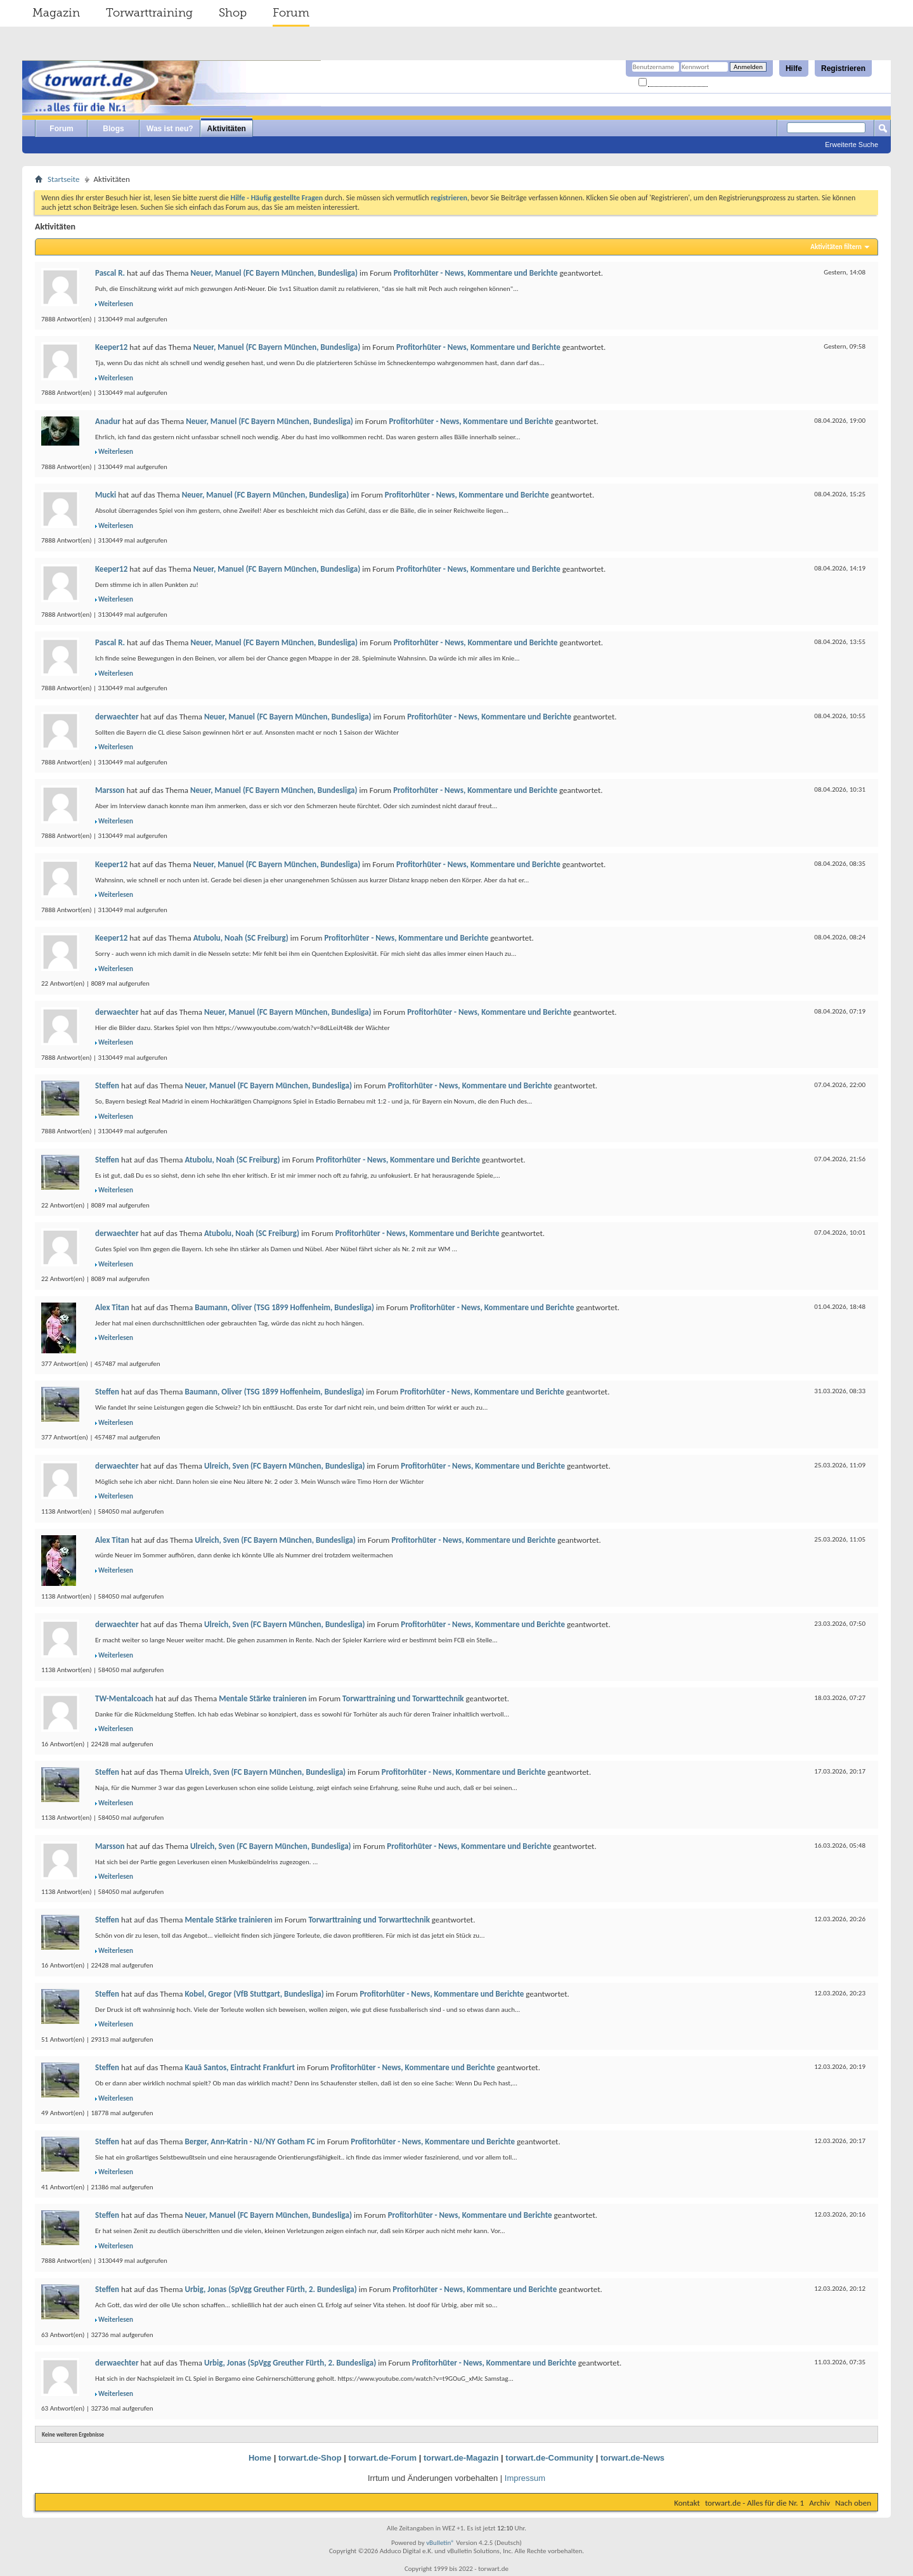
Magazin (56, 13)
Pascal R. (110, 273)
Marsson (110, 790)
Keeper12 (111, 347)
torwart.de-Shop (310, 2458)
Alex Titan (112, 1307)
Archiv (819, 2503)
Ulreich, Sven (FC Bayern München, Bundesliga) (284, 1466)
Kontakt (687, 2503)
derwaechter (117, 716)
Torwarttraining (149, 13)
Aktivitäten (226, 128)
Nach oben (853, 2503)
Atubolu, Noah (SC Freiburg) (240, 938)
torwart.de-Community (549, 2458)
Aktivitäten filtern (836, 247)
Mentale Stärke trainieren (262, 1698)
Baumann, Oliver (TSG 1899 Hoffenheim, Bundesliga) (284, 1307)
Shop (233, 13)
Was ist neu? (169, 128)
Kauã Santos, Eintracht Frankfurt (240, 2067)
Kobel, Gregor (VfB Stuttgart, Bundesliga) (254, 1994)
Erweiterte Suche (851, 144)
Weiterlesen (115, 304)
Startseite (64, 179)
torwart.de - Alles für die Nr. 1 (754, 2503)
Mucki (105, 494)
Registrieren (843, 68)
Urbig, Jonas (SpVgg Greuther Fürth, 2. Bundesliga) (270, 2289)
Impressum (525, 2478)
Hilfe (794, 68)
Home (260, 2458)
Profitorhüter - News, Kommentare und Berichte (476, 273)
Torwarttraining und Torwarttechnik (403, 1698)
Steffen (107, 1085)
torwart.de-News (632, 2458)
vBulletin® (440, 2543)
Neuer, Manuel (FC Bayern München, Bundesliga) (274, 273)
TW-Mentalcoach (124, 1698)
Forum (291, 13)
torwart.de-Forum (383, 2458)
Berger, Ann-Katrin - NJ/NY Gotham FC (249, 2141)
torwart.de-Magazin (461, 2458)
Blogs (113, 128)
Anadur (107, 421)
